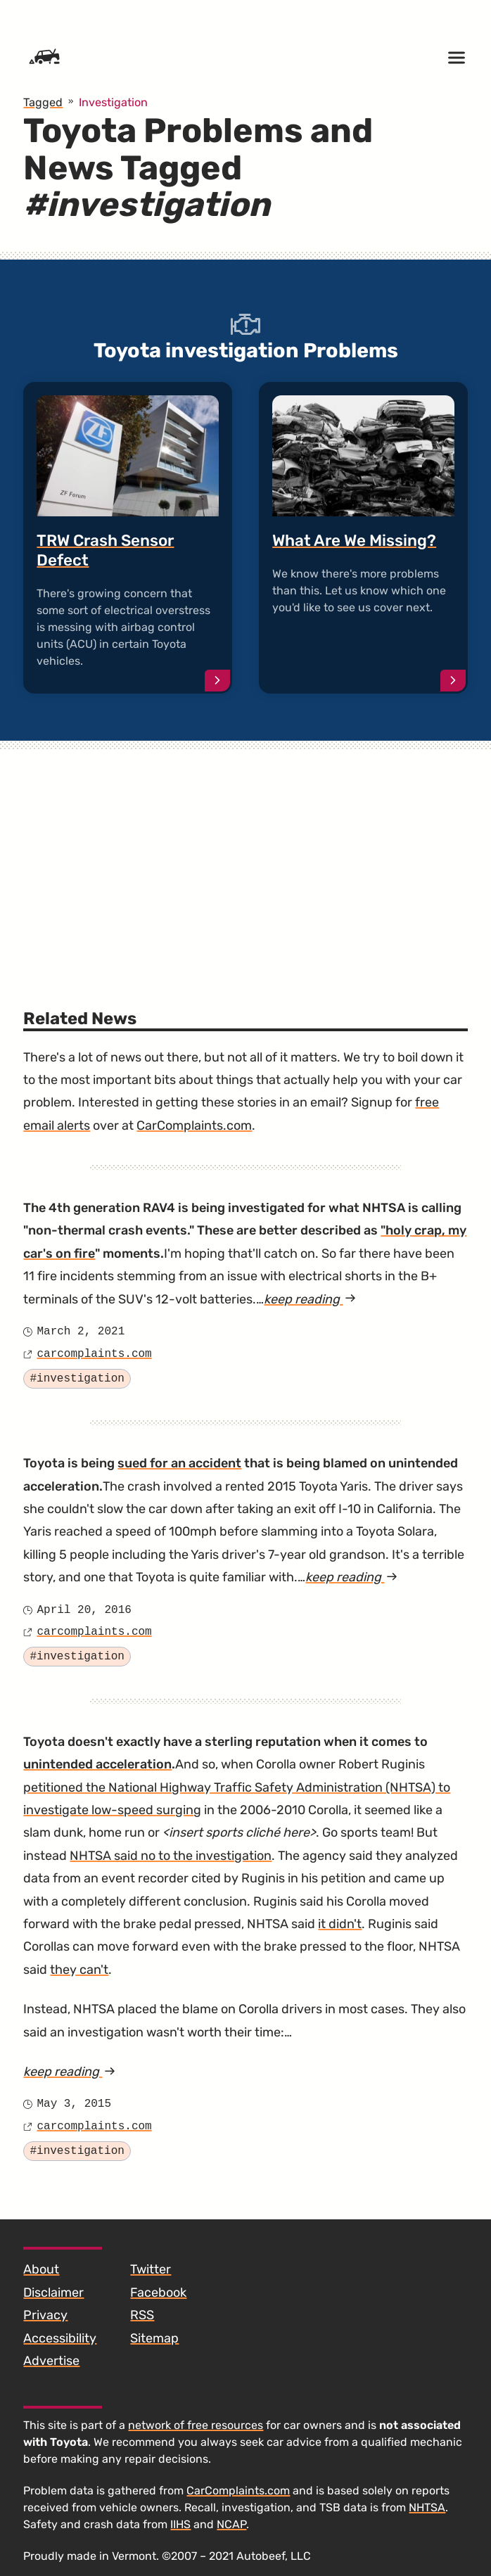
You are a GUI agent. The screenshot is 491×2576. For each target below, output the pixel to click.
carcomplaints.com (94, 1354)
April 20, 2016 (84, 1610)
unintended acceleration (97, 1764)
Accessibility (59, 2338)
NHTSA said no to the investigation (171, 1855)
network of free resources (195, 2425)
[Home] (44, 57)
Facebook (158, 2292)
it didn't (340, 1924)
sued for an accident (179, 1463)
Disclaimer (53, 2292)
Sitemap (154, 2338)
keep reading (309, 1299)
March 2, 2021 (81, 1331)
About (41, 2269)
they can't (79, 1969)
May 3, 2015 (74, 2104)
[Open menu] (456, 57)
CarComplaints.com (194, 1125)
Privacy (45, 2315)
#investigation (77, 1378)
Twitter (150, 2269)
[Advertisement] (246, 857)
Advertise (51, 2360)
